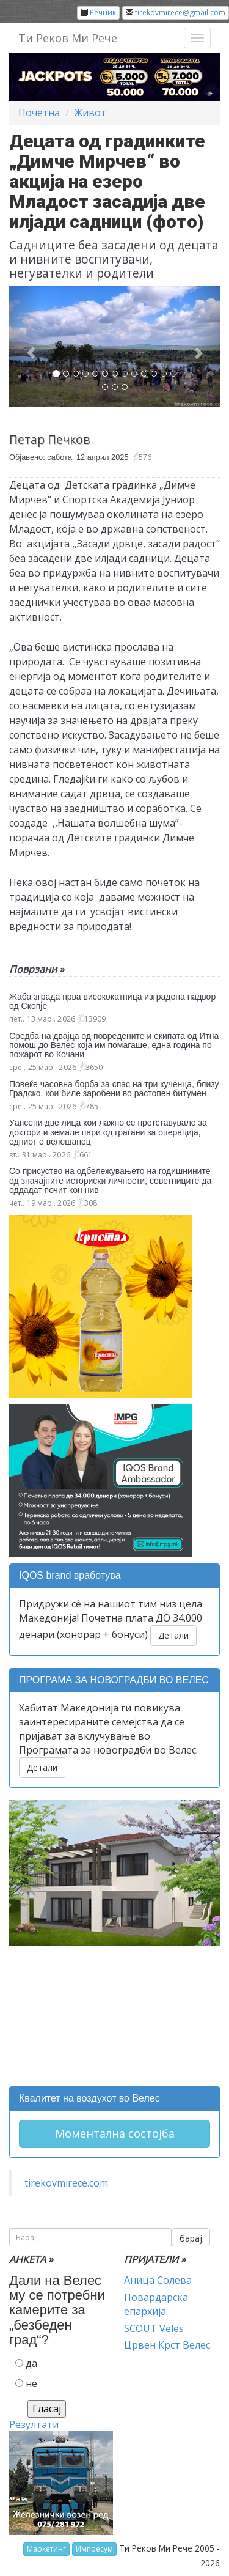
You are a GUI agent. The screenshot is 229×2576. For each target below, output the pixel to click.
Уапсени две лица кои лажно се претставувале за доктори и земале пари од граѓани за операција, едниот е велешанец (108, 1132)
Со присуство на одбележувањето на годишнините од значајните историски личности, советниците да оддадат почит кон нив (110, 1180)
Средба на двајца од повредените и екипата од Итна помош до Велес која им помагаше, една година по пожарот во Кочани (114, 1045)
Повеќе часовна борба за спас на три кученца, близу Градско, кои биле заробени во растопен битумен (114, 1088)
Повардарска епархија (156, 2304)
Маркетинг (46, 2549)
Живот (90, 112)
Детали (173, 1635)
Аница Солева (158, 2280)
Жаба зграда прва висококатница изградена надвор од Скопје (112, 1001)
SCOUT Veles (154, 2328)
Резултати (34, 2424)
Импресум (94, 2549)
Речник (103, 12)
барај (191, 2238)
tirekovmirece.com (66, 2183)
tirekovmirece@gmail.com (180, 12)
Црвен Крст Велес (167, 2345)
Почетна (39, 112)
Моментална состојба (115, 2133)
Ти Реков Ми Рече (67, 38)
